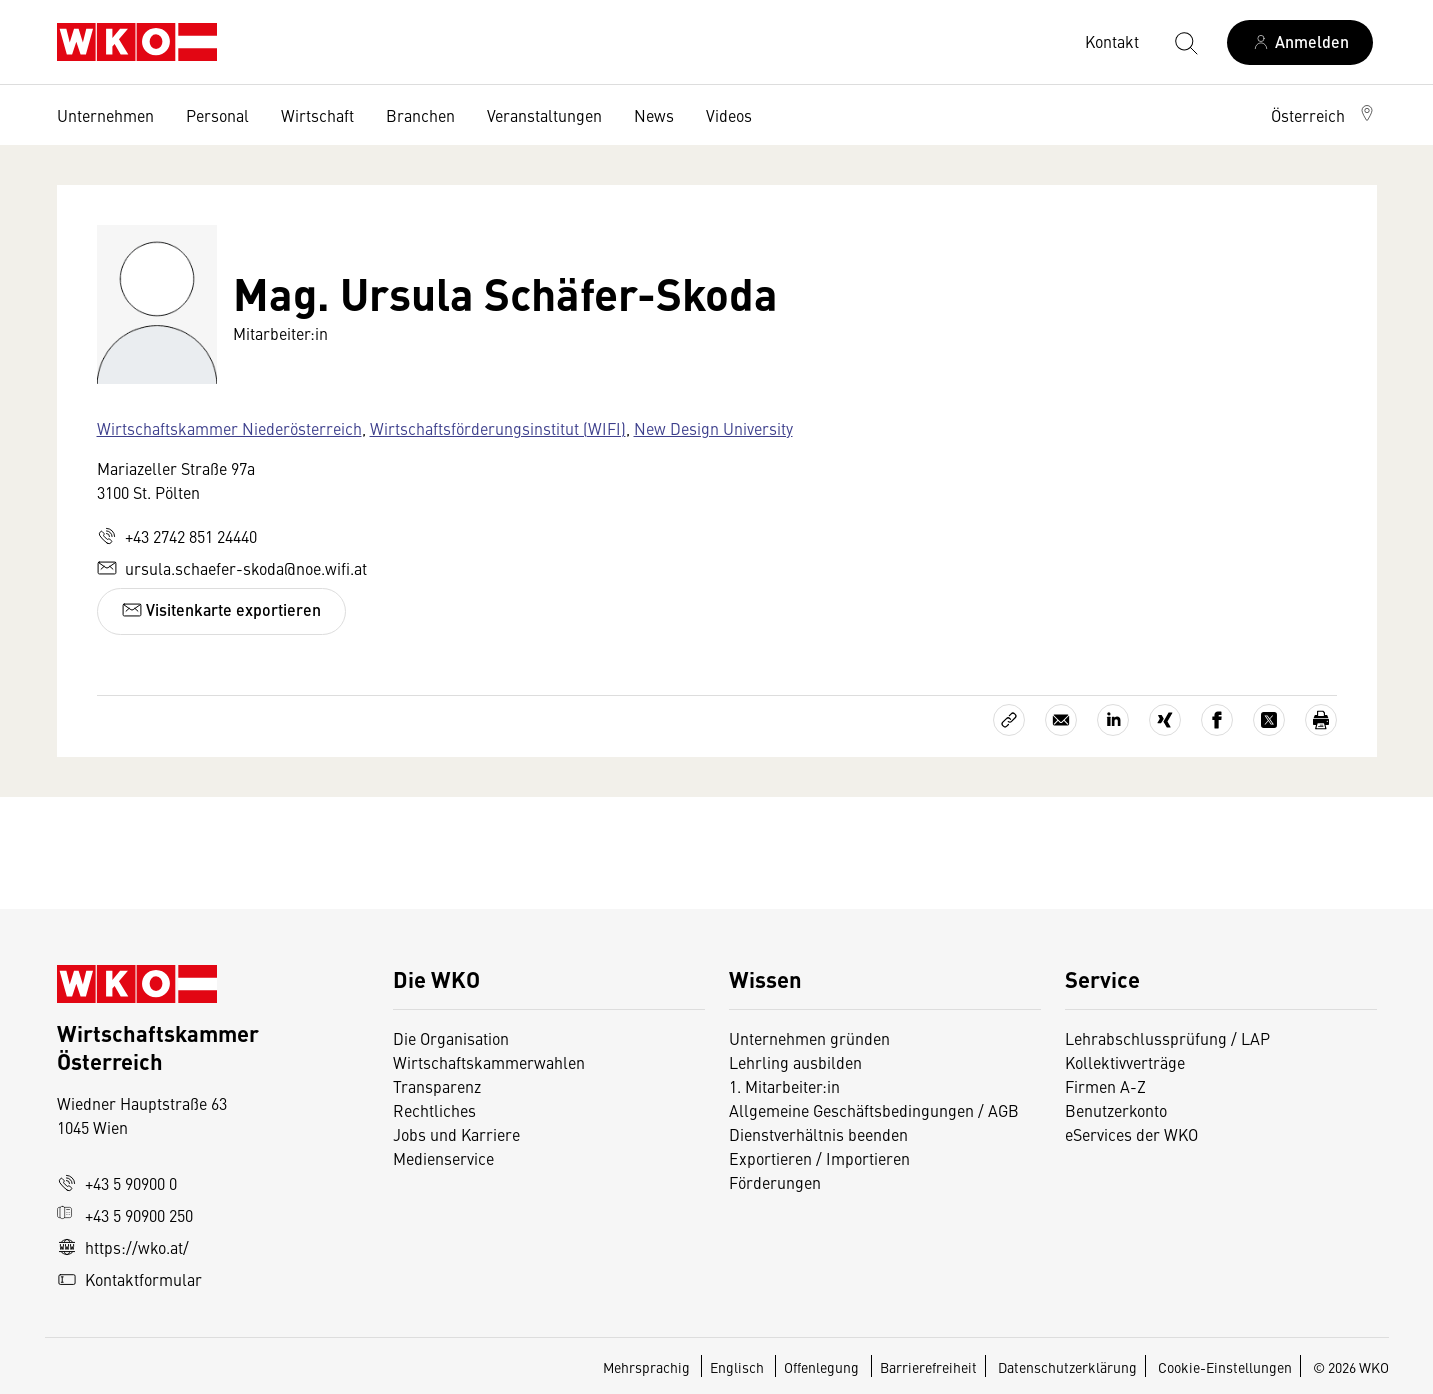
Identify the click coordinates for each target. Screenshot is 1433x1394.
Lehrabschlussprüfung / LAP (1167, 1038)
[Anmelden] (1300, 42)
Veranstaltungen (544, 115)
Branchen (420, 115)
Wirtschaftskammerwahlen (489, 1062)
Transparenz (437, 1086)
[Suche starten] (1185, 42)
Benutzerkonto (1116, 1110)
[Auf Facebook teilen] (1217, 720)
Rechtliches (434, 1110)
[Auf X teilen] (1269, 720)
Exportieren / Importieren (819, 1158)
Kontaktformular (129, 1279)
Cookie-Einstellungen (1225, 1367)
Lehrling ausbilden (795, 1062)
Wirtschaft (317, 115)
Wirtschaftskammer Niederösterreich (229, 428)
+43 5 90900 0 (117, 1183)
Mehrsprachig (648, 1367)
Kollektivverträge (1125, 1062)
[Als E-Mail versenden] (1061, 720)
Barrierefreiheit (928, 1367)
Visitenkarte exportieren (221, 609)
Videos (729, 115)
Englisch (738, 1367)
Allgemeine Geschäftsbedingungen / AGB (874, 1110)
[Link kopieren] (1009, 720)
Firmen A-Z (1105, 1086)
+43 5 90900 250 (125, 1215)
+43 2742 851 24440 (177, 536)
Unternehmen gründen (809, 1038)
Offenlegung (821, 1367)
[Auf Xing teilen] (1165, 720)
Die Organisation (451, 1038)
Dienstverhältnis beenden (818, 1134)
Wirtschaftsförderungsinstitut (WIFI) (498, 428)
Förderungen (775, 1182)
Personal (217, 115)
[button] (1324, 115)
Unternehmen (105, 115)
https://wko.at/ (123, 1247)
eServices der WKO (1131, 1134)
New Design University (713, 428)
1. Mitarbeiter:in (784, 1086)
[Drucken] (1321, 720)
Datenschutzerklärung (1067, 1367)
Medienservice (443, 1158)
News (654, 115)
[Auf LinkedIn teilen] (1113, 720)
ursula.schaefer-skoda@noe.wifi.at (232, 568)
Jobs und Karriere (456, 1134)
